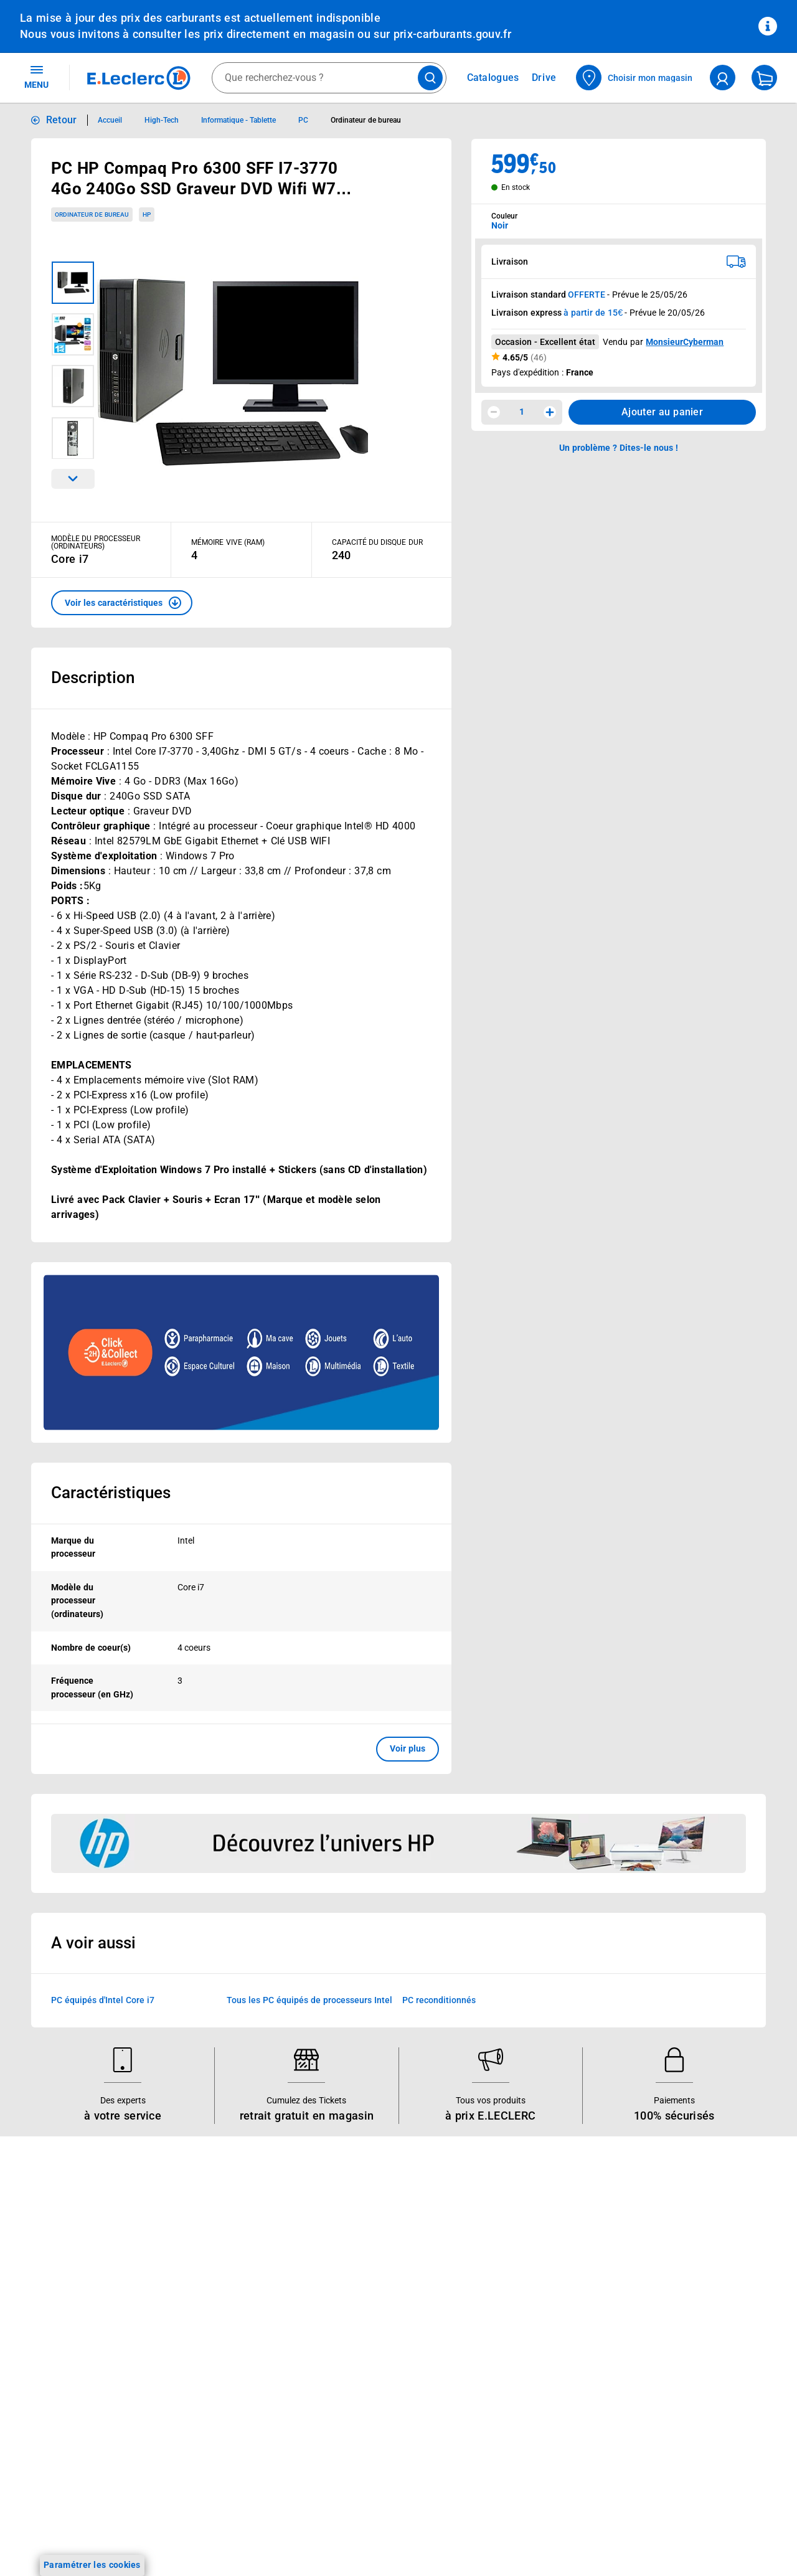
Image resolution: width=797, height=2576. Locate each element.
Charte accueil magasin (218, 2447)
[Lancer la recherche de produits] (430, 77)
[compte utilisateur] (722, 77)
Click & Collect (200, 2237)
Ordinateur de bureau (92, 214)
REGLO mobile (200, 2285)
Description (92, 677)
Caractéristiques (111, 1492)
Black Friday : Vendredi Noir (227, 2463)
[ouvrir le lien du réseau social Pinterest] (195, 2538)
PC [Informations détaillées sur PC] (303, 120)
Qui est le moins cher (365, 2350)
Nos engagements (359, 2285)
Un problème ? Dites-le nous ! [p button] (619, 447)
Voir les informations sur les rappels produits (383, 2155)
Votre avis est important (220, 2366)
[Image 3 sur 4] (73, 386)
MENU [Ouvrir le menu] (36, 77)
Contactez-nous (506, 2301)
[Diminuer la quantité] (494, 412)
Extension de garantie (215, 2301)
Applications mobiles (213, 2350)
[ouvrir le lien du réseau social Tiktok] (143, 2538)
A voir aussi (93, 1942)
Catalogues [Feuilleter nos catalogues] (493, 78)
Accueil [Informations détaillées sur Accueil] (110, 120)
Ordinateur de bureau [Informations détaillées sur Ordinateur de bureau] (366, 120)
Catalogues (43, 2237)
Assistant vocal (202, 2334)
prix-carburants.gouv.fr (452, 33)
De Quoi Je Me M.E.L (365, 2334)
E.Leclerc (215, 2399)
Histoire (338, 2237)
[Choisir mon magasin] (635, 77)
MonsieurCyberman (685, 341)
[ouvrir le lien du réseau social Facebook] (92, 2538)
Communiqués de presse (372, 2366)
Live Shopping (48, 2301)
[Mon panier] (764, 77)
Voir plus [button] (407, 1748)
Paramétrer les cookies (92, 2565)
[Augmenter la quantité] (550, 412)
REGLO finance (202, 2269)
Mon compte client (512, 2237)
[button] (121, 602)
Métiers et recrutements (371, 2318)
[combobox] (329, 77)
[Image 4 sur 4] (73, 438)
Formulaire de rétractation (679, 2419)
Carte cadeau (198, 2318)
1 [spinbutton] (521, 412)
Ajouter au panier (662, 412)
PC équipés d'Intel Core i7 (102, 2000)
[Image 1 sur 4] (73, 283)
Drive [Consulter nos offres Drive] (544, 77)
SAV (482, 2285)
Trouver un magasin (363, 2382)
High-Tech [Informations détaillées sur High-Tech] (161, 120)
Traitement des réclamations (684, 2435)
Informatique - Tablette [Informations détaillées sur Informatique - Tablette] (238, 120)
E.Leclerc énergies (207, 2253)
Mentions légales (660, 2290)
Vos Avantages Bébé (62, 2269)
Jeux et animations (59, 2285)
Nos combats (350, 2269)
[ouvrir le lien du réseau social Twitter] (170, 2538)
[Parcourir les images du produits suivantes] (73, 479)
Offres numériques (209, 2382)
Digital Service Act (662, 2451)
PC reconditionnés (439, 2000)
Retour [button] (61, 120)
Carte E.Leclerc (50, 2253)
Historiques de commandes (529, 2253)
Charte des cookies (664, 2370)
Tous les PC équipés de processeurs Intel (309, 2000)
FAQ (482, 2269)
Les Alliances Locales (366, 2301)
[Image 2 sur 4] (73, 334)
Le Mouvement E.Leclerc (372, 2253)
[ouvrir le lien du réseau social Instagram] (118, 2538)
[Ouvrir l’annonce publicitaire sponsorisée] (241, 1352)
